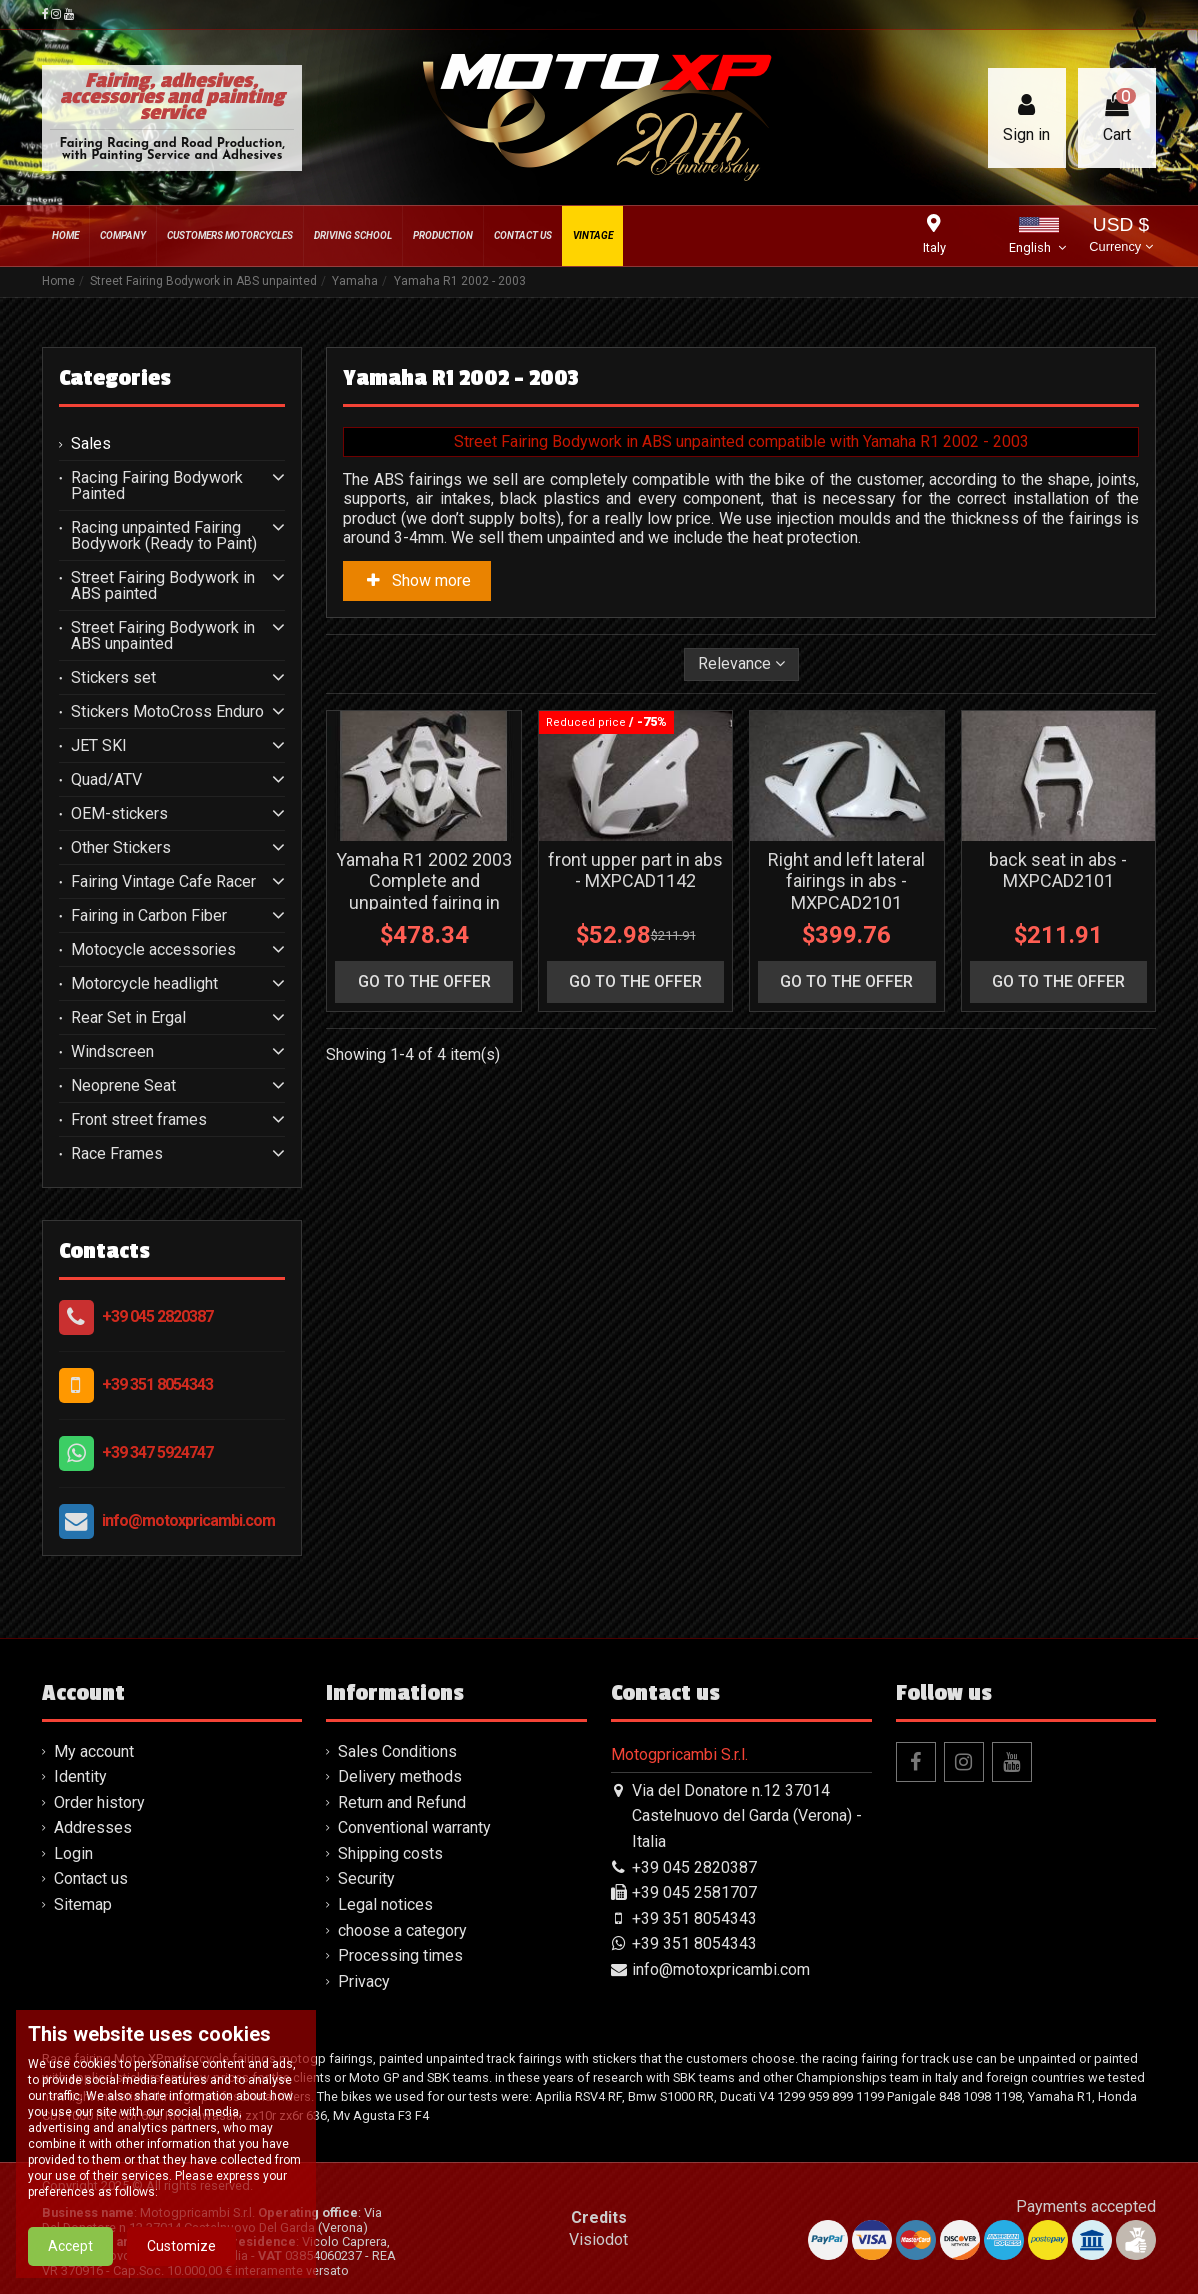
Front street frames (139, 1120)
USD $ (1120, 236)
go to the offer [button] (424, 981)
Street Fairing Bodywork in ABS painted (163, 586)
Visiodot (598, 2239)
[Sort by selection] (741, 664)
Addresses (93, 1827)
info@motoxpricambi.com (188, 1520)
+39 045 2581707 (694, 1892)
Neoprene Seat (123, 1086)
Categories (115, 378)
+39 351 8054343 (157, 1384)
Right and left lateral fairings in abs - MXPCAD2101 (846, 881)
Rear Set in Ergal (128, 1018)
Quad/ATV (106, 780)
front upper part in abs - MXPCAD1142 (635, 870)
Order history (99, 1802)
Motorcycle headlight (144, 984)
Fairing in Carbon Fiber (149, 916)
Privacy (364, 1981)
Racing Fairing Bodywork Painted (157, 486)
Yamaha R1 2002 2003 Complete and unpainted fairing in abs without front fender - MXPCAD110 (424, 902)
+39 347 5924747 (157, 1452)
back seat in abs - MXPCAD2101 (1058, 870)
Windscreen (112, 1052)
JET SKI (99, 746)
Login (73, 1853)
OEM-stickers (119, 814)
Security (366, 1878)
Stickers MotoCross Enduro (167, 712)
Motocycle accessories (153, 950)
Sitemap (83, 1904)
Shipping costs (390, 1853)
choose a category (402, 1930)
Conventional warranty (414, 1827)
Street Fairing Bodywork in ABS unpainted (163, 636)
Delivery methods (400, 1776)
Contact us (91, 1878)
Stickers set (113, 678)
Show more (417, 580)
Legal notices (385, 1904)
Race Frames (117, 1154)
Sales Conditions (397, 1751)
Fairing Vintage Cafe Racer (163, 882)
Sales (91, 444)
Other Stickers (121, 848)
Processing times (400, 1955)
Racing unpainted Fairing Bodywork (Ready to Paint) (164, 536)
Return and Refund (402, 1802)
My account (94, 1751)
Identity (80, 1776)
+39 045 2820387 (157, 1316)
